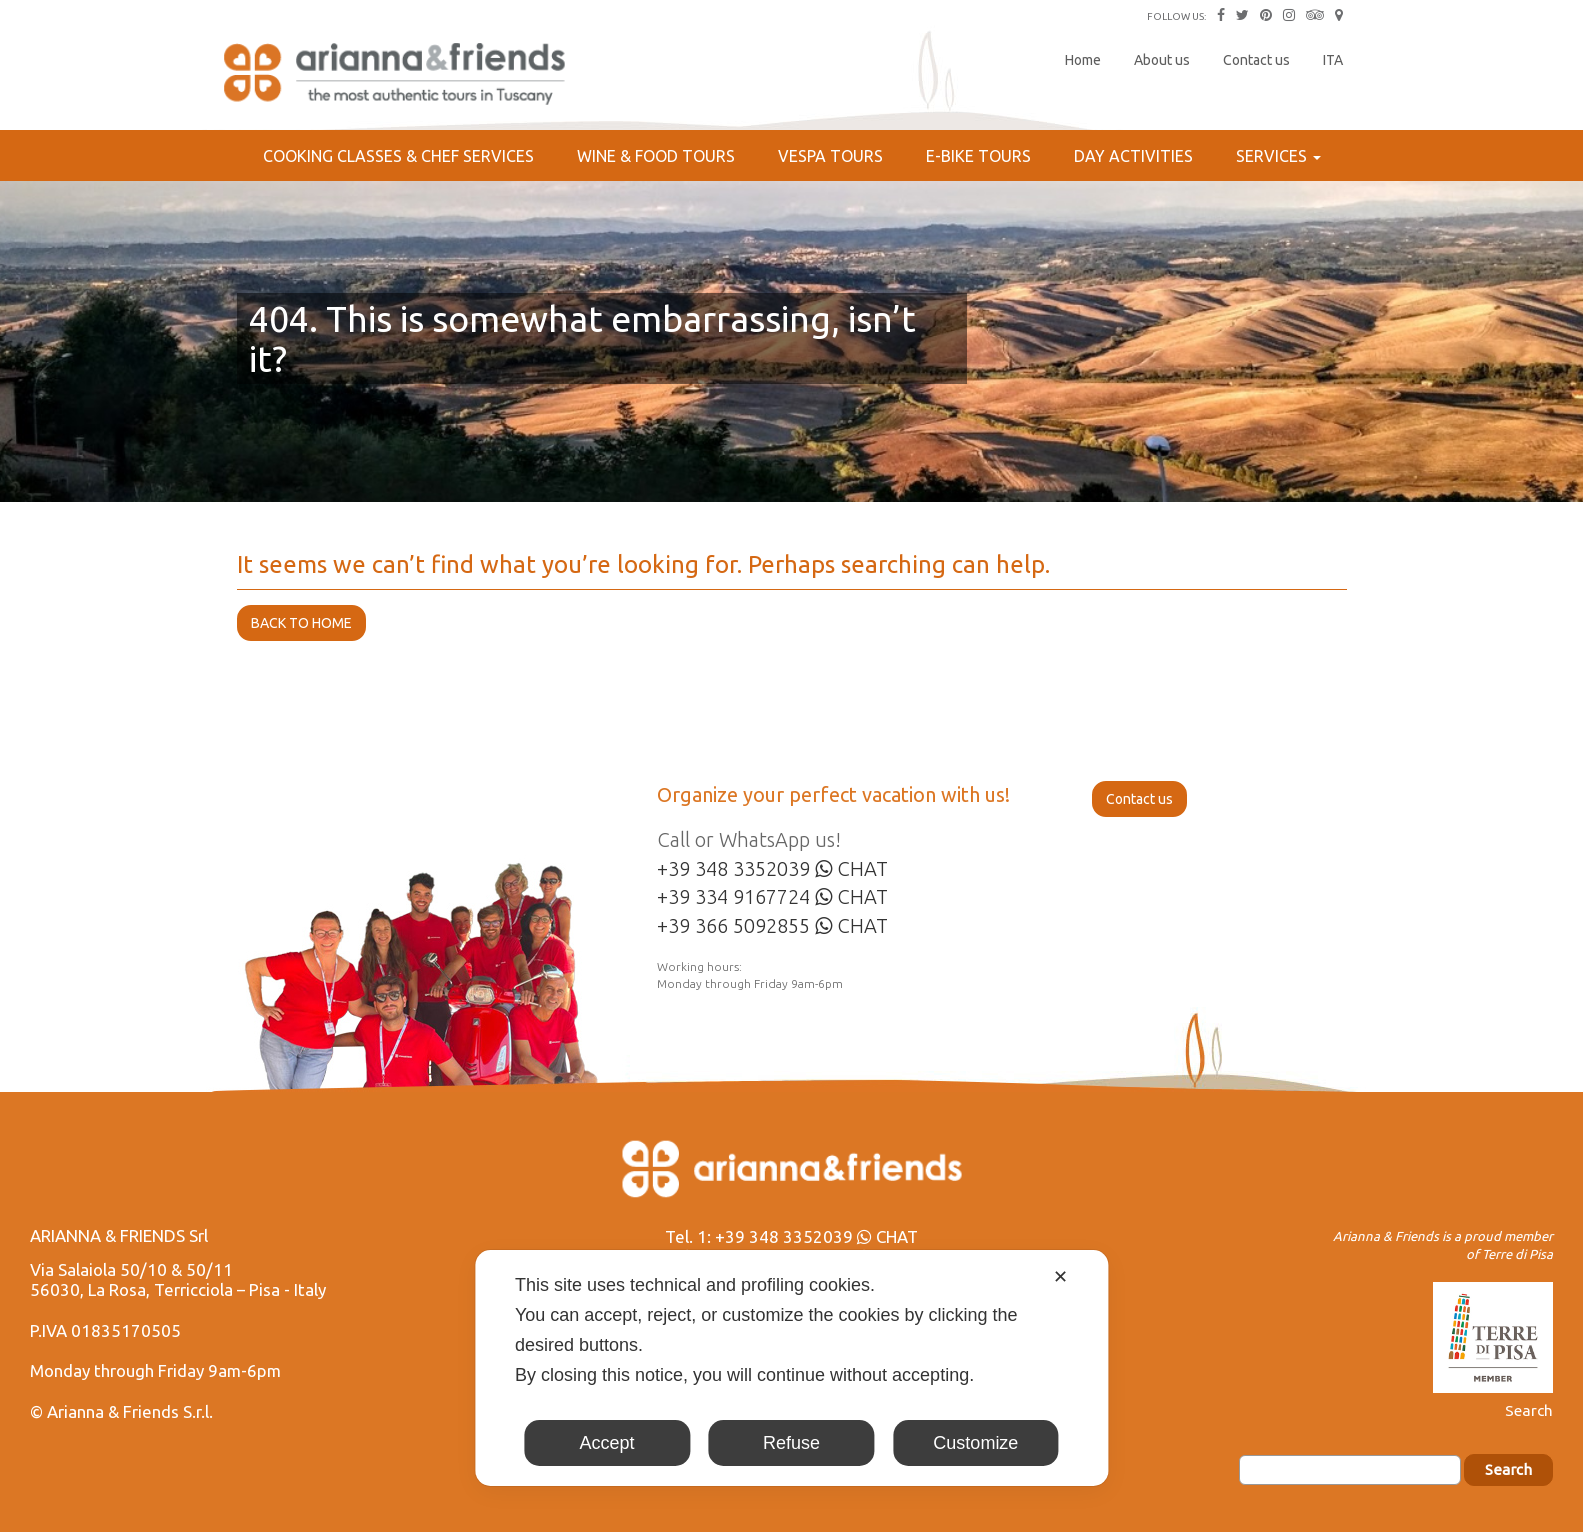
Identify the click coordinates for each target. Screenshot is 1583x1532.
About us (1162, 60)
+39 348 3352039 (733, 868)
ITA (1333, 60)
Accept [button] (607, 1443)
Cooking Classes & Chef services (398, 156)
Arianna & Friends (397, 75)
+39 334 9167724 (733, 896)
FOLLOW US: (1176, 16)
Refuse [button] (791, 1443)
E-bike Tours (978, 156)
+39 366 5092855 (733, 925)
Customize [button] (975, 1443)
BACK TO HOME (301, 623)
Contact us (1256, 60)
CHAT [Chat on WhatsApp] (851, 868)
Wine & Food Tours (656, 156)
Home (1083, 60)
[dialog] (791, 1368)
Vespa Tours (830, 156)
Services (1278, 156)
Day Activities (1133, 156)
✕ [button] (1060, 1277)
